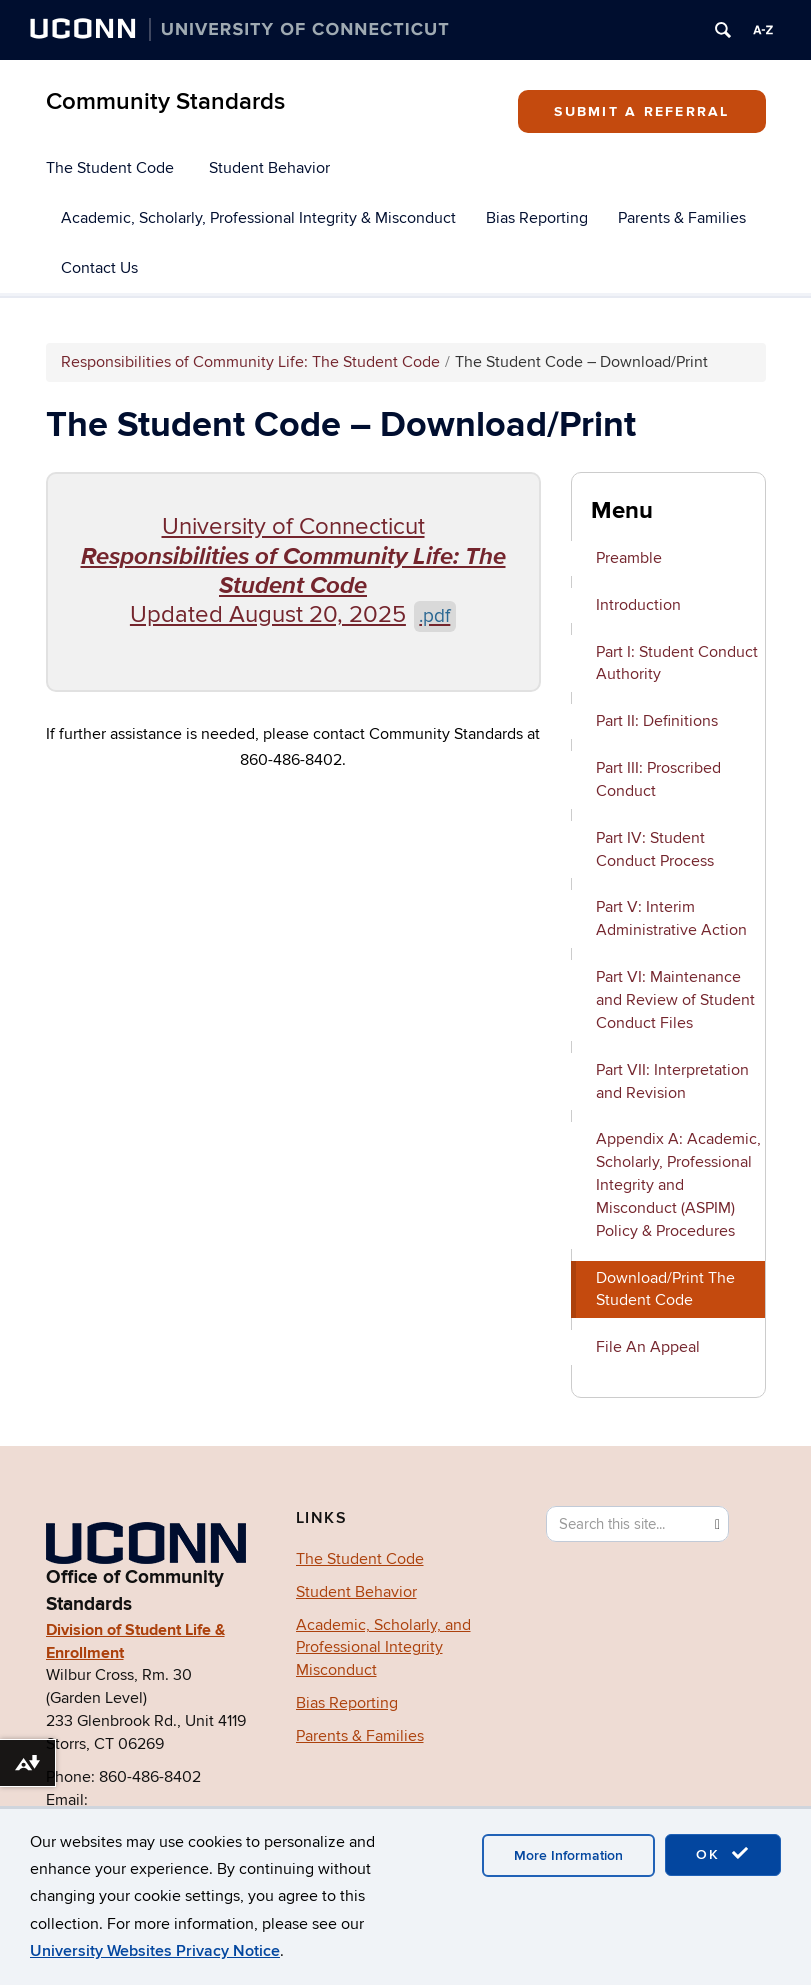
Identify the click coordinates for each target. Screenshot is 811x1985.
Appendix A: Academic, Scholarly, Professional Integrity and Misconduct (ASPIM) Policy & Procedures (678, 1184)
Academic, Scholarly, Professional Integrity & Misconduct (258, 218)
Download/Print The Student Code (665, 1289)
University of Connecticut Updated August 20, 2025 (293, 570)
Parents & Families (682, 218)
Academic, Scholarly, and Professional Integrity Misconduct (383, 1648)
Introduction (638, 605)
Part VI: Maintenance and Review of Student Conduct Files (675, 1000)
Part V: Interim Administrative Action (671, 918)
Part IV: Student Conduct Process (655, 849)
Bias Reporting (537, 218)
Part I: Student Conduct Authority (677, 663)
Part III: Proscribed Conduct (658, 779)
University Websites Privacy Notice (155, 1951)
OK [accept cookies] (723, 1854)
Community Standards (165, 101)
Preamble (629, 558)
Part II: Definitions (657, 721)
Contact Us (99, 268)
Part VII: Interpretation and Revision (672, 1081)
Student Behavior (269, 168)
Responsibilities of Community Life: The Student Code (250, 362)
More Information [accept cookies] (568, 1855)
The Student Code (110, 168)
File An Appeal (648, 1347)
